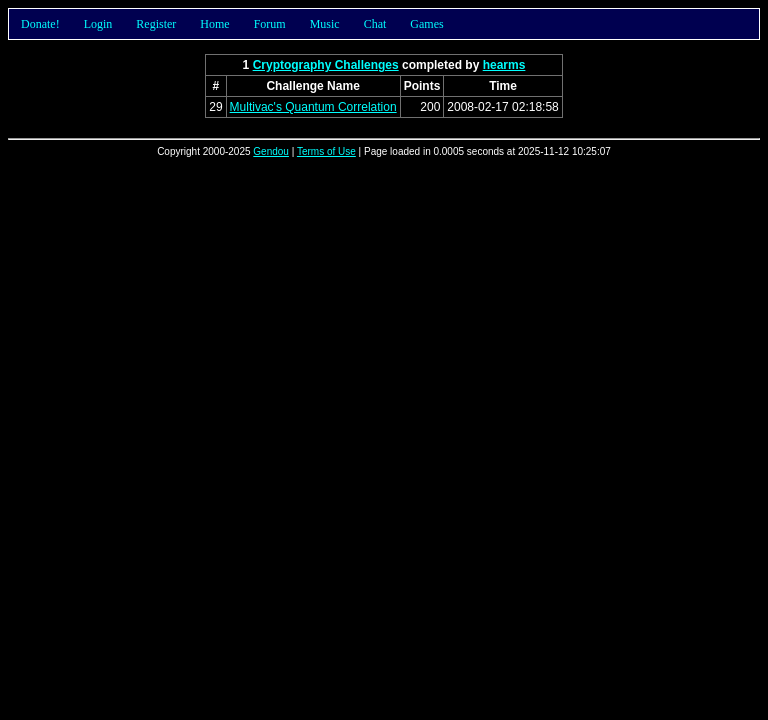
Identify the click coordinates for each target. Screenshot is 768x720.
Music (325, 24)
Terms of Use (326, 151)
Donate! (40, 24)
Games (426, 24)
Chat (375, 24)
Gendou (271, 151)
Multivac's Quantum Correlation (313, 107)
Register (156, 24)
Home (214, 24)
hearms (504, 65)
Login (98, 24)
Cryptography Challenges (326, 65)
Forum (270, 24)
